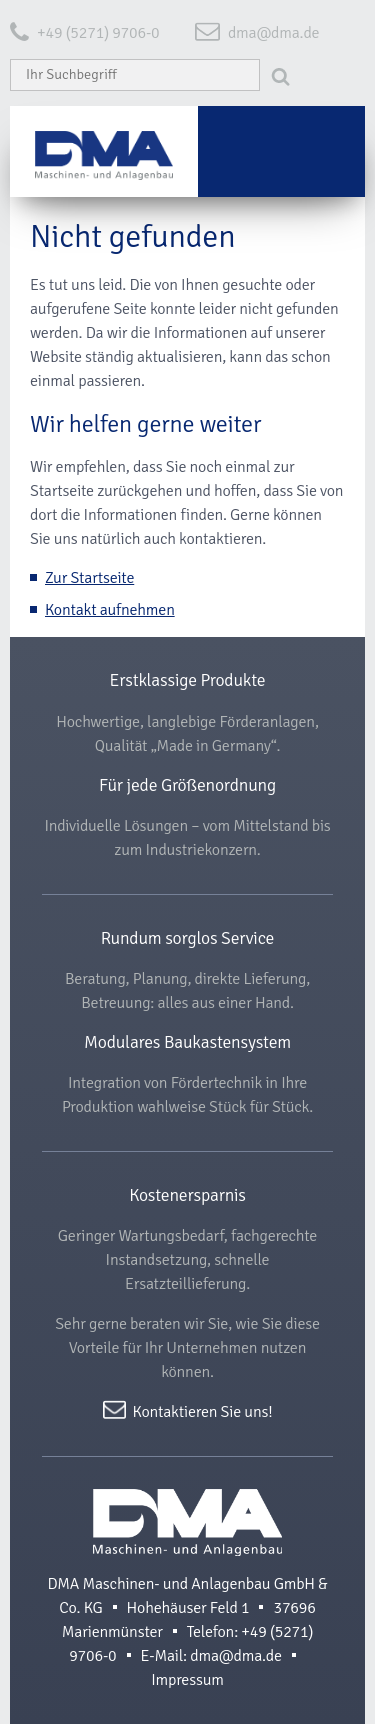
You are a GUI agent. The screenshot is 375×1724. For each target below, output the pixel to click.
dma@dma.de (274, 33)
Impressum (187, 1680)
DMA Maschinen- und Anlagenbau (187, 1522)
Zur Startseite (89, 578)
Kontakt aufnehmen (110, 610)
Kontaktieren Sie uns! (203, 1410)
